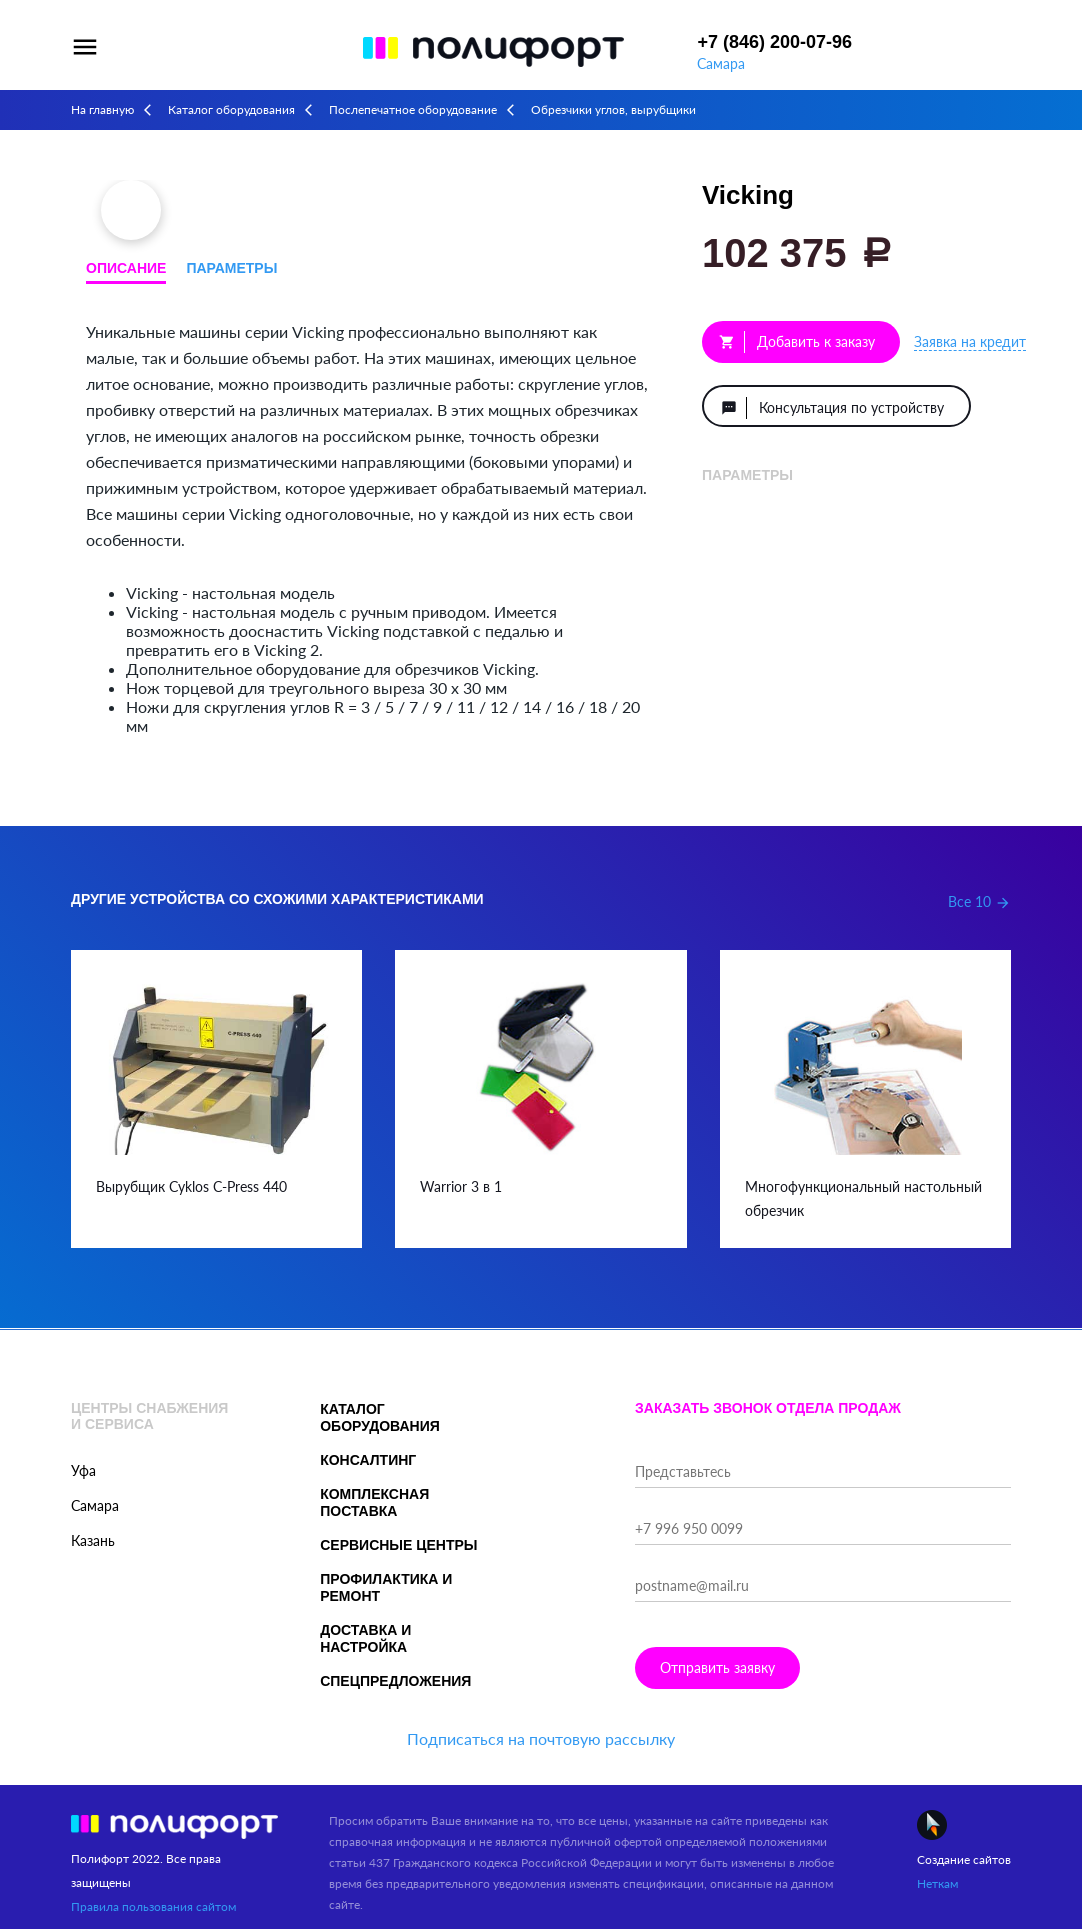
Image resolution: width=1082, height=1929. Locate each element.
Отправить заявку (717, 1667)
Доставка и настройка (365, 1638)
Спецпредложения (395, 1681)
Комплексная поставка (374, 1502)
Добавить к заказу (797, 342)
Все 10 (979, 901)
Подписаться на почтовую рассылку (541, 1738)
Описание (126, 268)
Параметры (231, 268)
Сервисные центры (398, 1545)
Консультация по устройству (832, 408)
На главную (102, 109)
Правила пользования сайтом (153, 1906)
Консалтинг (368, 1460)
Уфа (83, 1470)
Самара (721, 63)
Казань (93, 1540)
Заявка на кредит (970, 341)
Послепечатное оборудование (413, 109)
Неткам (937, 1883)
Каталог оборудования (231, 109)
